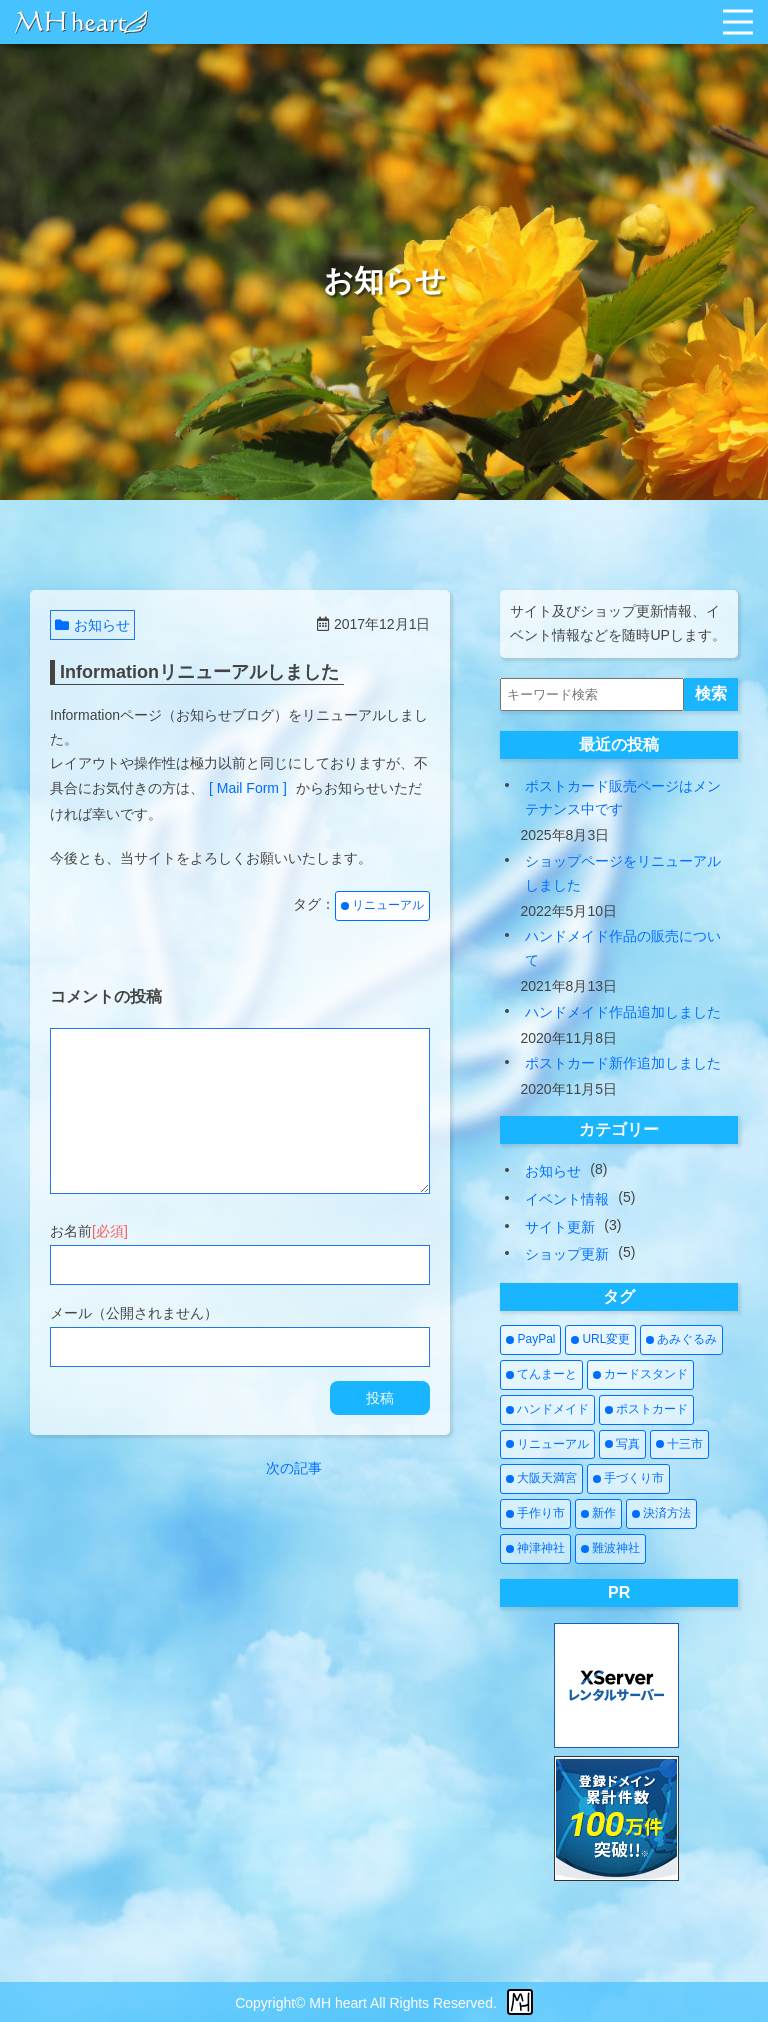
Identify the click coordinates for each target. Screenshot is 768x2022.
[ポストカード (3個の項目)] (646, 1410)
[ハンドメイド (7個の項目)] (547, 1410)
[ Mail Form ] (248, 788)
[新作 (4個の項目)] (598, 1514)
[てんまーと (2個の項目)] (541, 1375)
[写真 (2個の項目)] (622, 1445)
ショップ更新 (567, 1254)
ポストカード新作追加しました (623, 1063)
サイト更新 (560, 1227)
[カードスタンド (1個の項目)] (640, 1375)
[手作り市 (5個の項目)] (535, 1514)
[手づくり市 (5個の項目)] (628, 1479)
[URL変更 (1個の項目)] (600, 1340)
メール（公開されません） (134, 1313)
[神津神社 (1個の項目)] (535, 1549)
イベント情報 (567, 1199)
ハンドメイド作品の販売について (623, 948)
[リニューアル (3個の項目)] (547, 1445)
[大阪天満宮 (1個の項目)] (541, 1479)
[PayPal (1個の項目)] (530, 1340)
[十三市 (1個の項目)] (679, 1445)
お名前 (89, 1231)
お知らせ (92, 625)
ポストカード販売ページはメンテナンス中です (623, 798)
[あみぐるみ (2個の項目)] (681, 1340)
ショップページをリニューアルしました (623, 873)
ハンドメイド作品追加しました (623, 1012)
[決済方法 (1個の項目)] (661, 1514)
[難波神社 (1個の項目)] (610, 1549)
